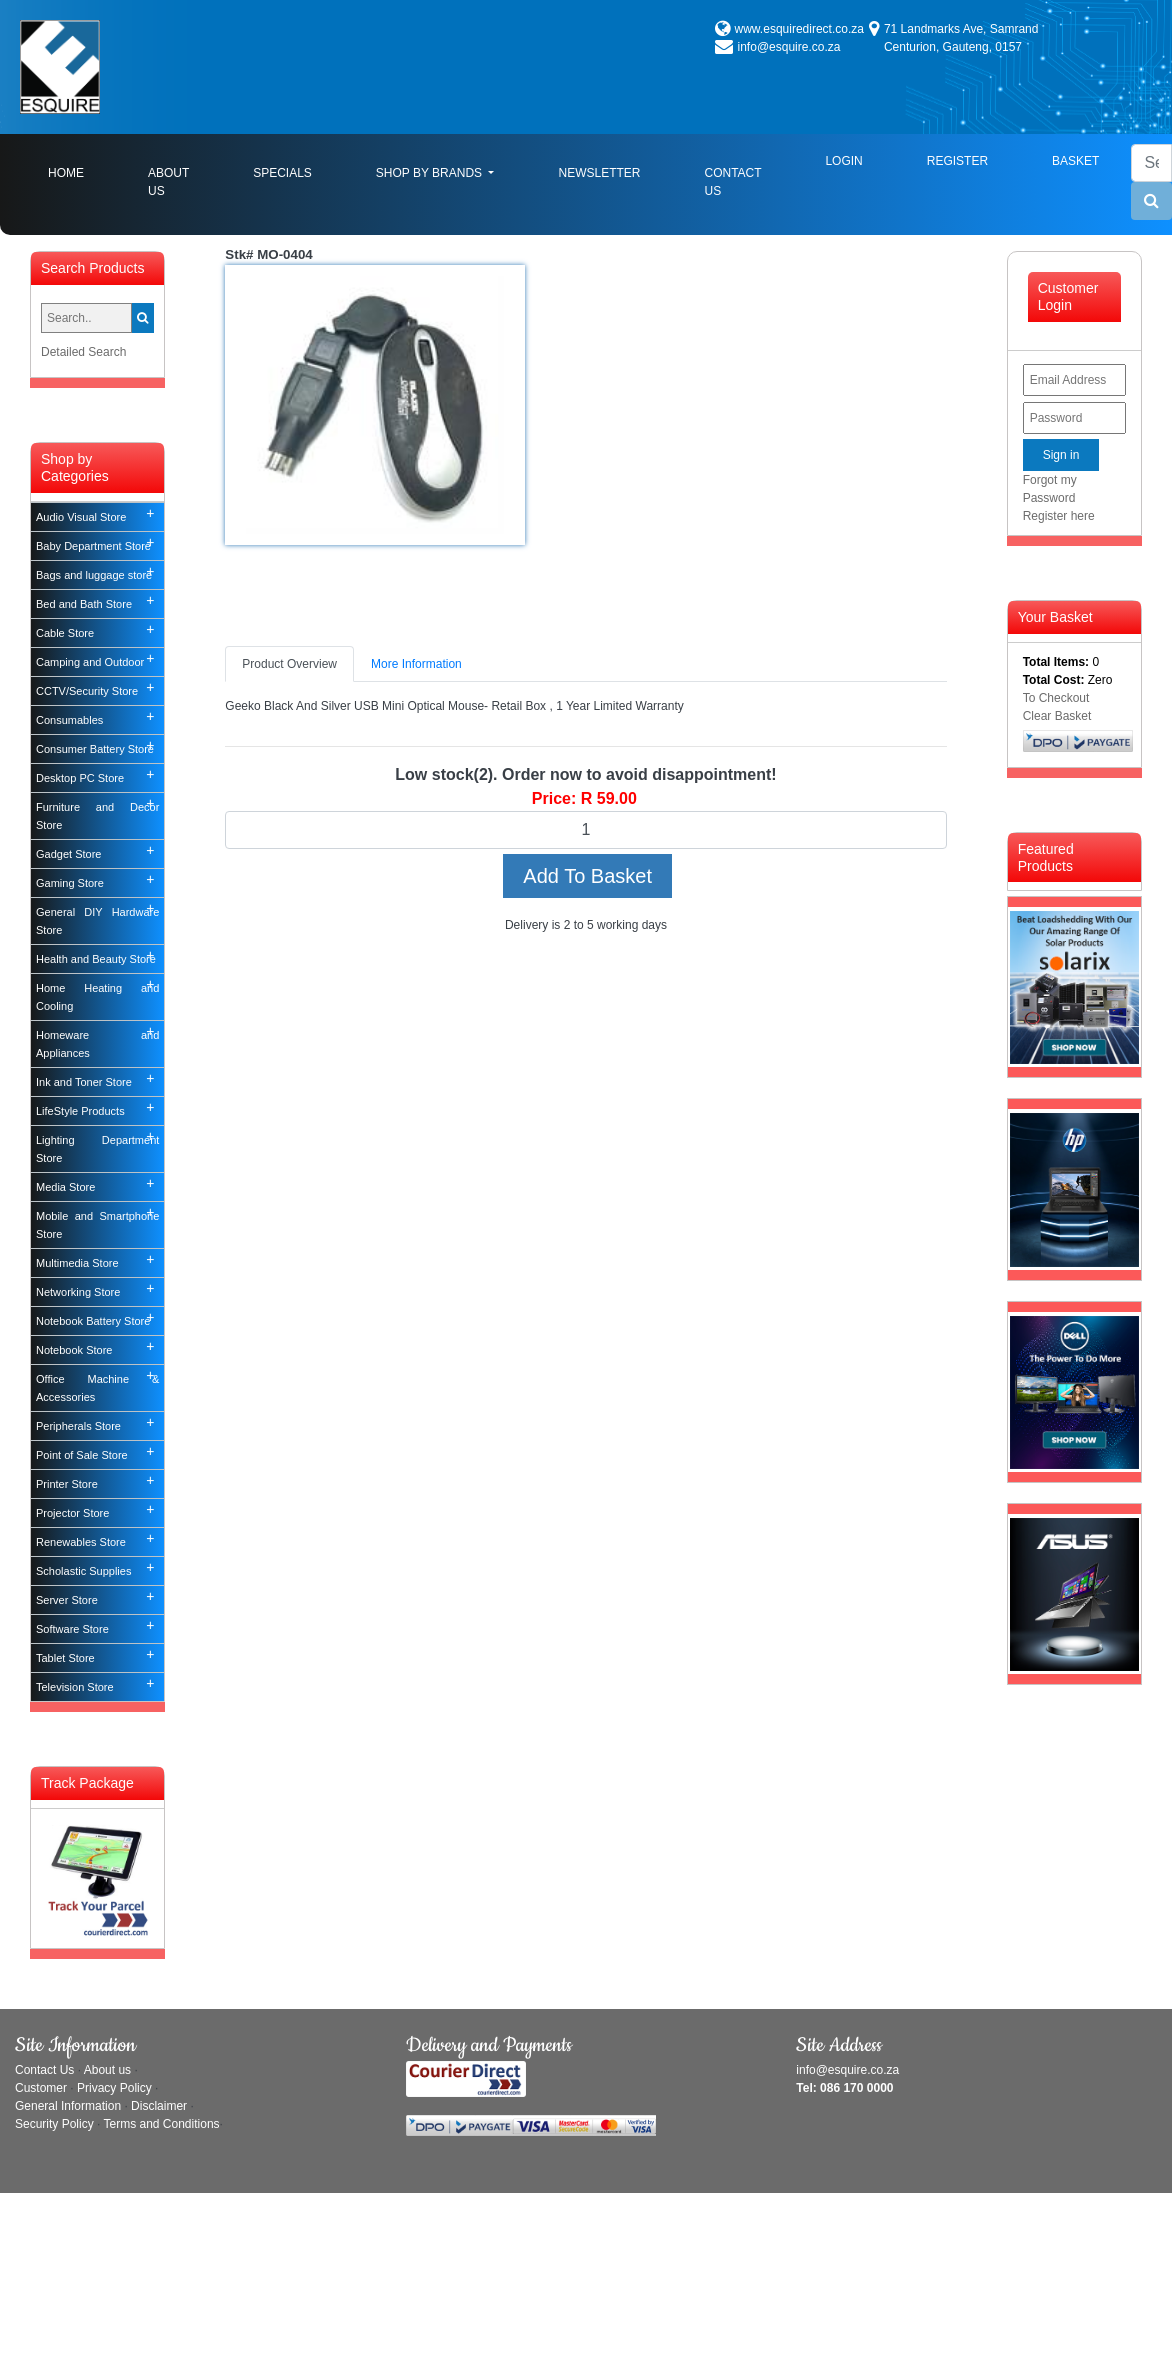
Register (957, 161)
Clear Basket (1057, 716)
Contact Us (732, 182)
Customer (41, 2088)
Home (82, 171)
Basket (1075, 161)
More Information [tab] (416, 664)
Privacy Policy (114, 2088)
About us (107, 2070)
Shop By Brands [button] (431, 173)
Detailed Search (83, 352)
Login (843, 161)
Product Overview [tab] (289, 664)
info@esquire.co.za (789, 47)
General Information (68, 2106)
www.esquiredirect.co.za (799, 29)
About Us (168, 182)
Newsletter (599, 173)
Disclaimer (159, 2106)
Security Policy (54, 2124)
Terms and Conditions (162, 2124)
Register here (1059, 516)
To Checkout (1056, 698)
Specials (282, 173)
